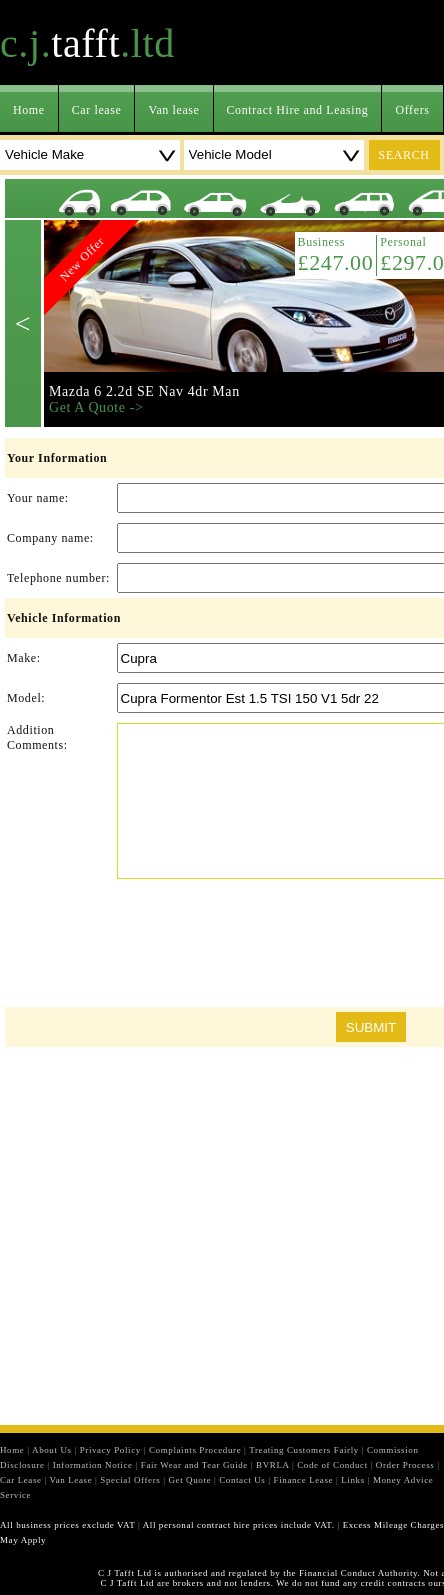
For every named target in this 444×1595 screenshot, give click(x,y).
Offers (412, 110)
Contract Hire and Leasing (298, 110)
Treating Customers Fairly (304, 1450)
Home (29, 110)
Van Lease (71, 1480)
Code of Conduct (332, 1465)
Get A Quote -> (96, 407)
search (404, 155)
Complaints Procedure (195, 1450)
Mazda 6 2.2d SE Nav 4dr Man (144, 391)
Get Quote (189, 1480)
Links (353, 1480)
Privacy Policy (110, 1450)
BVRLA (272, 1465)
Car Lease (21, 1480)
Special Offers (130, 1480)
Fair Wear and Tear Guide (194, 1465)
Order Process (405, 1465)
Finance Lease (304, 1480)
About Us (52, 1450)
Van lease (173, 110)
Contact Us (242, 1480)
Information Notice (93, 1465)
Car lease (97, 110)
